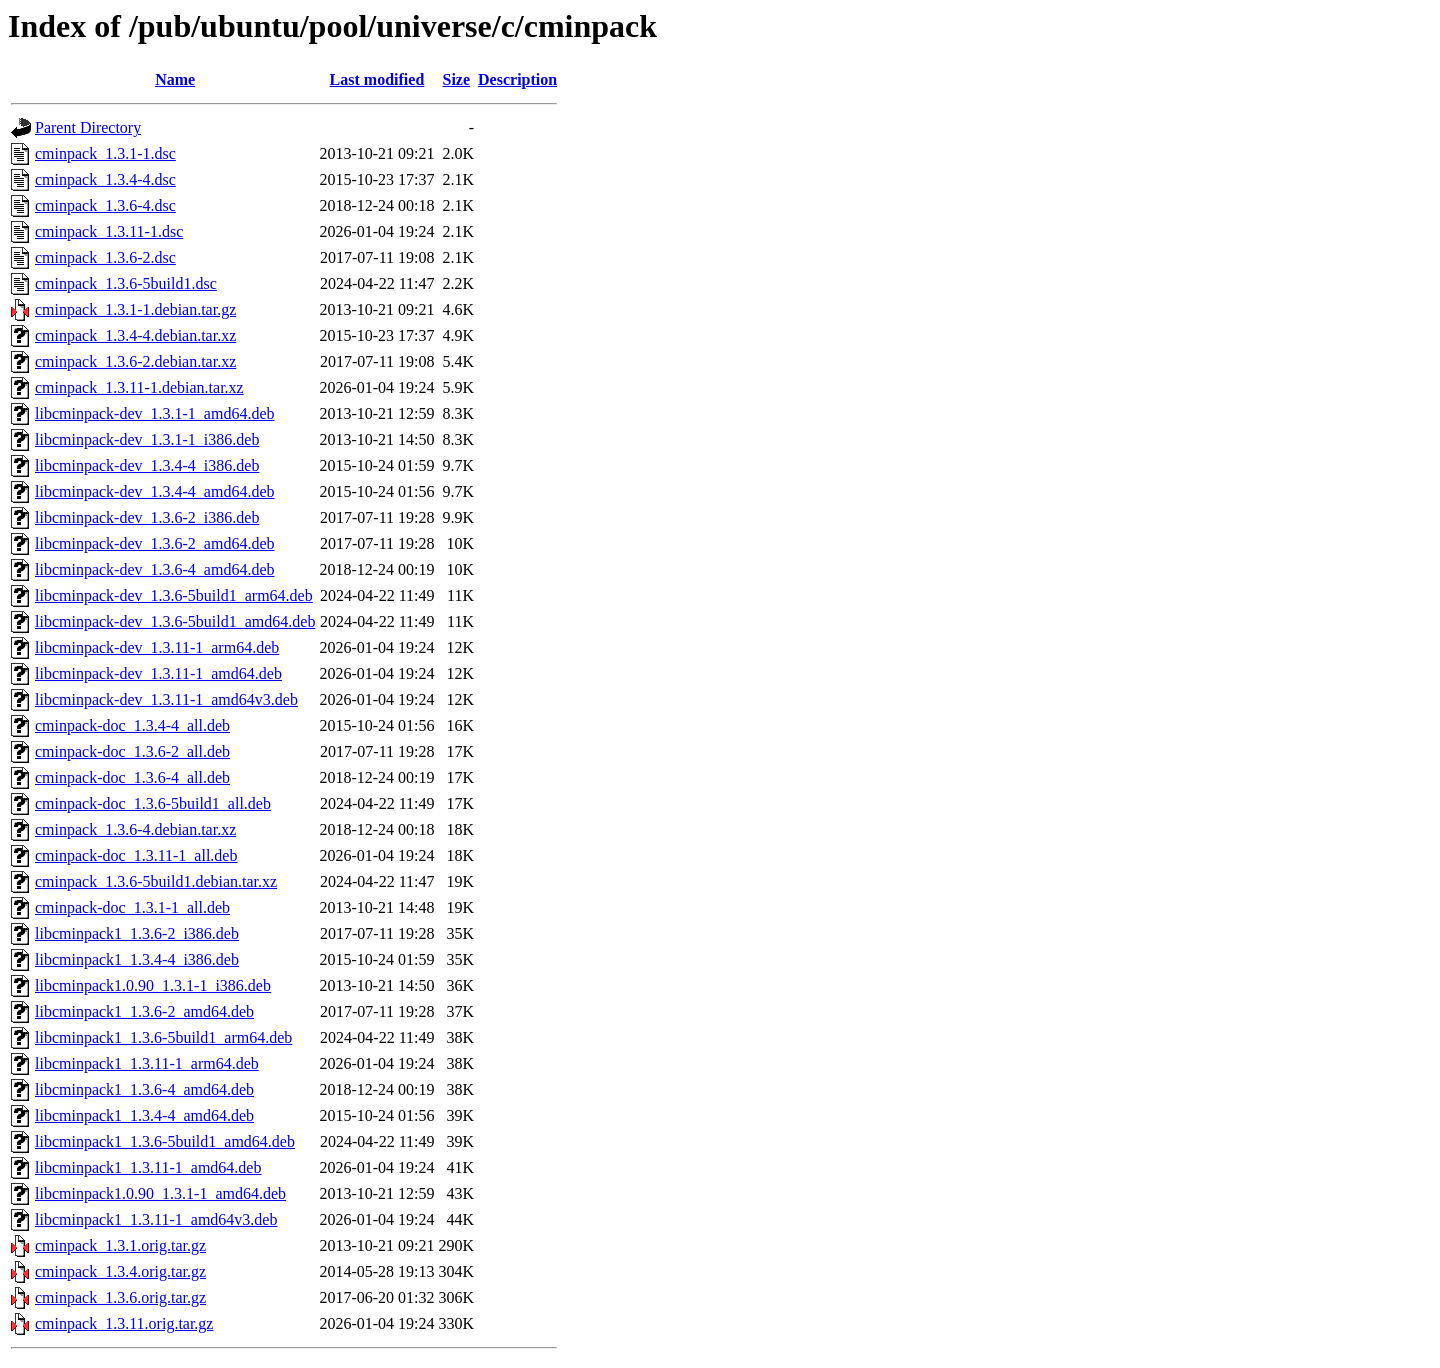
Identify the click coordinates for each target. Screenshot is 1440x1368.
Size (457, 79)
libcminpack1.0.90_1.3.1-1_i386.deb (153, 985)
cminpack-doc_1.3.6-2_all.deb (132, 751)
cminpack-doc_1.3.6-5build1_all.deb (153, 803)
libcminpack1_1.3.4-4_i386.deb (137, 959)
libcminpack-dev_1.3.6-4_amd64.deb (155, 569)
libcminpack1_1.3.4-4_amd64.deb (144, 1115)
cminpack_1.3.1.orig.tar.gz (120, 1245)
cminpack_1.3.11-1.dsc (109, 231)
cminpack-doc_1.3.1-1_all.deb (132, 907)
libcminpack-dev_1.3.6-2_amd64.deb (155, 543)
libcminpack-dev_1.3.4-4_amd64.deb (155, 491)
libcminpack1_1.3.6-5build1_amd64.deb (165, 1141)
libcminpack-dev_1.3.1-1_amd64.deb (155, 413)
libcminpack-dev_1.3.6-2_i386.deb (147, 517)
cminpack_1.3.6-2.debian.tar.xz (135, 361)
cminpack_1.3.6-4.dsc (105, 205)
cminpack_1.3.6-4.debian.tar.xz (135, 829)
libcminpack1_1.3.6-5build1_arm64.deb (163, 1037)
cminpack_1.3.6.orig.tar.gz (120, 1297)
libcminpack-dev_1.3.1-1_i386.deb (147, 439)
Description (517, 79)
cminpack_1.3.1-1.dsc (105, 153)
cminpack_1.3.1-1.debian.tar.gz (135, 309)
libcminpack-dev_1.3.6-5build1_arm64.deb (174, 595)
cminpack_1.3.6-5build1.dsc (126, 283)
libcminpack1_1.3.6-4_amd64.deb (144, 1089)
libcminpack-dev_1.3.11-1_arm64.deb (157, 647)
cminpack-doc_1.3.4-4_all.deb (132, 725)
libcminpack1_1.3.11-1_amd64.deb (148, 1167)
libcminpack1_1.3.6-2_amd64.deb (144, 1011)
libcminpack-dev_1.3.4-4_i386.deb (147, 465)
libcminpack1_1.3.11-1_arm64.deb (147, 1063)
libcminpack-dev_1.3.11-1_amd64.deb (158, 673)
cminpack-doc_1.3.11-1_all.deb (136, 855)
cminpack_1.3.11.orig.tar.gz (124, 1323)
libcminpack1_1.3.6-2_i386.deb (137, 933)
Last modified (377, 79)
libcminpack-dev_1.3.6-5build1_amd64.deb (175, 621)
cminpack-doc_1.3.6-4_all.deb (132, 777)
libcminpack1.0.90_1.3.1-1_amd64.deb (160, 1193)
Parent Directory (88, 127)
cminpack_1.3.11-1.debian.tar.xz (139, 387)
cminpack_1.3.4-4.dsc (105, 179)
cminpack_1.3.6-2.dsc (105, 257)
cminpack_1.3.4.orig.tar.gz (120, 1271)
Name (175, 79)
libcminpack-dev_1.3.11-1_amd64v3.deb (166, 699)
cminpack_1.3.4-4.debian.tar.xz (135, 335)
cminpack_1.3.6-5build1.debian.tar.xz (156, 881)
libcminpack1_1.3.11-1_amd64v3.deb (156, 1219)
